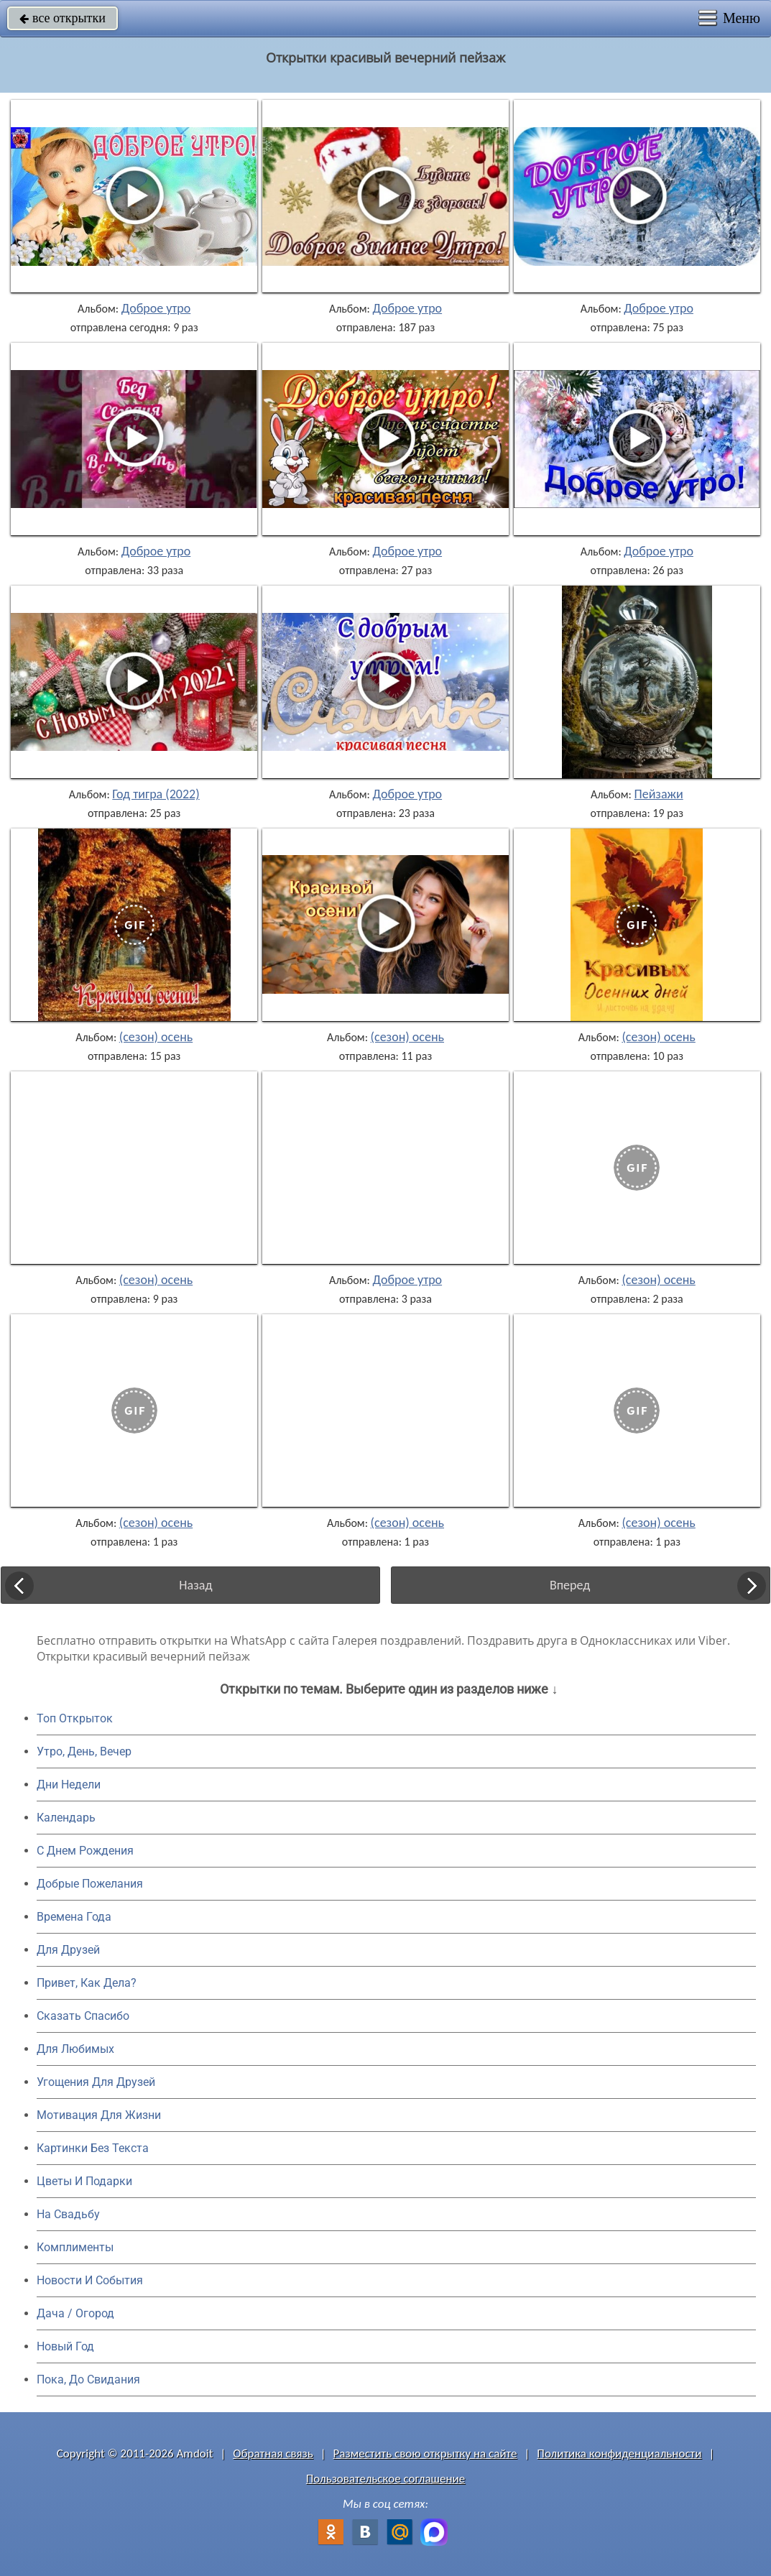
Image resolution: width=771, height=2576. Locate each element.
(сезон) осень (156, 1036)
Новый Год (65, 2346)
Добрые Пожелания (90, 1884)
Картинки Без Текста (93, 2148)
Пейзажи (658, 794)
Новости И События (90, 2280)
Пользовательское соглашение (385, 2478)
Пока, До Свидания (88, 2379)
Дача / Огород (75, 2313)
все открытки (62, 18)
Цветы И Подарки (84, 2181)
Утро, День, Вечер (84, 1751)
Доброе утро (156, 308)
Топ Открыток (75, 1718)
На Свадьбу (68, 2214)
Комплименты (75, 2247)
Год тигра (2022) (155, 794)
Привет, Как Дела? (87, 1983)
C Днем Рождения (85, 1850)
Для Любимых (75, 2049)
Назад (195, 1585)
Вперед (570, 1585)
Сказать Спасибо (83, 2016)
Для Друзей (68, 1950)
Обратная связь (273, 2453)
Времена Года (74, 1917)
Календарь (66, 1817)
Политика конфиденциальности (619, 2453)
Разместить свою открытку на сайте (425, 2453)
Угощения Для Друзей (96, 2082)
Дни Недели (69, 1784)
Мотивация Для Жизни (99, 2115)
